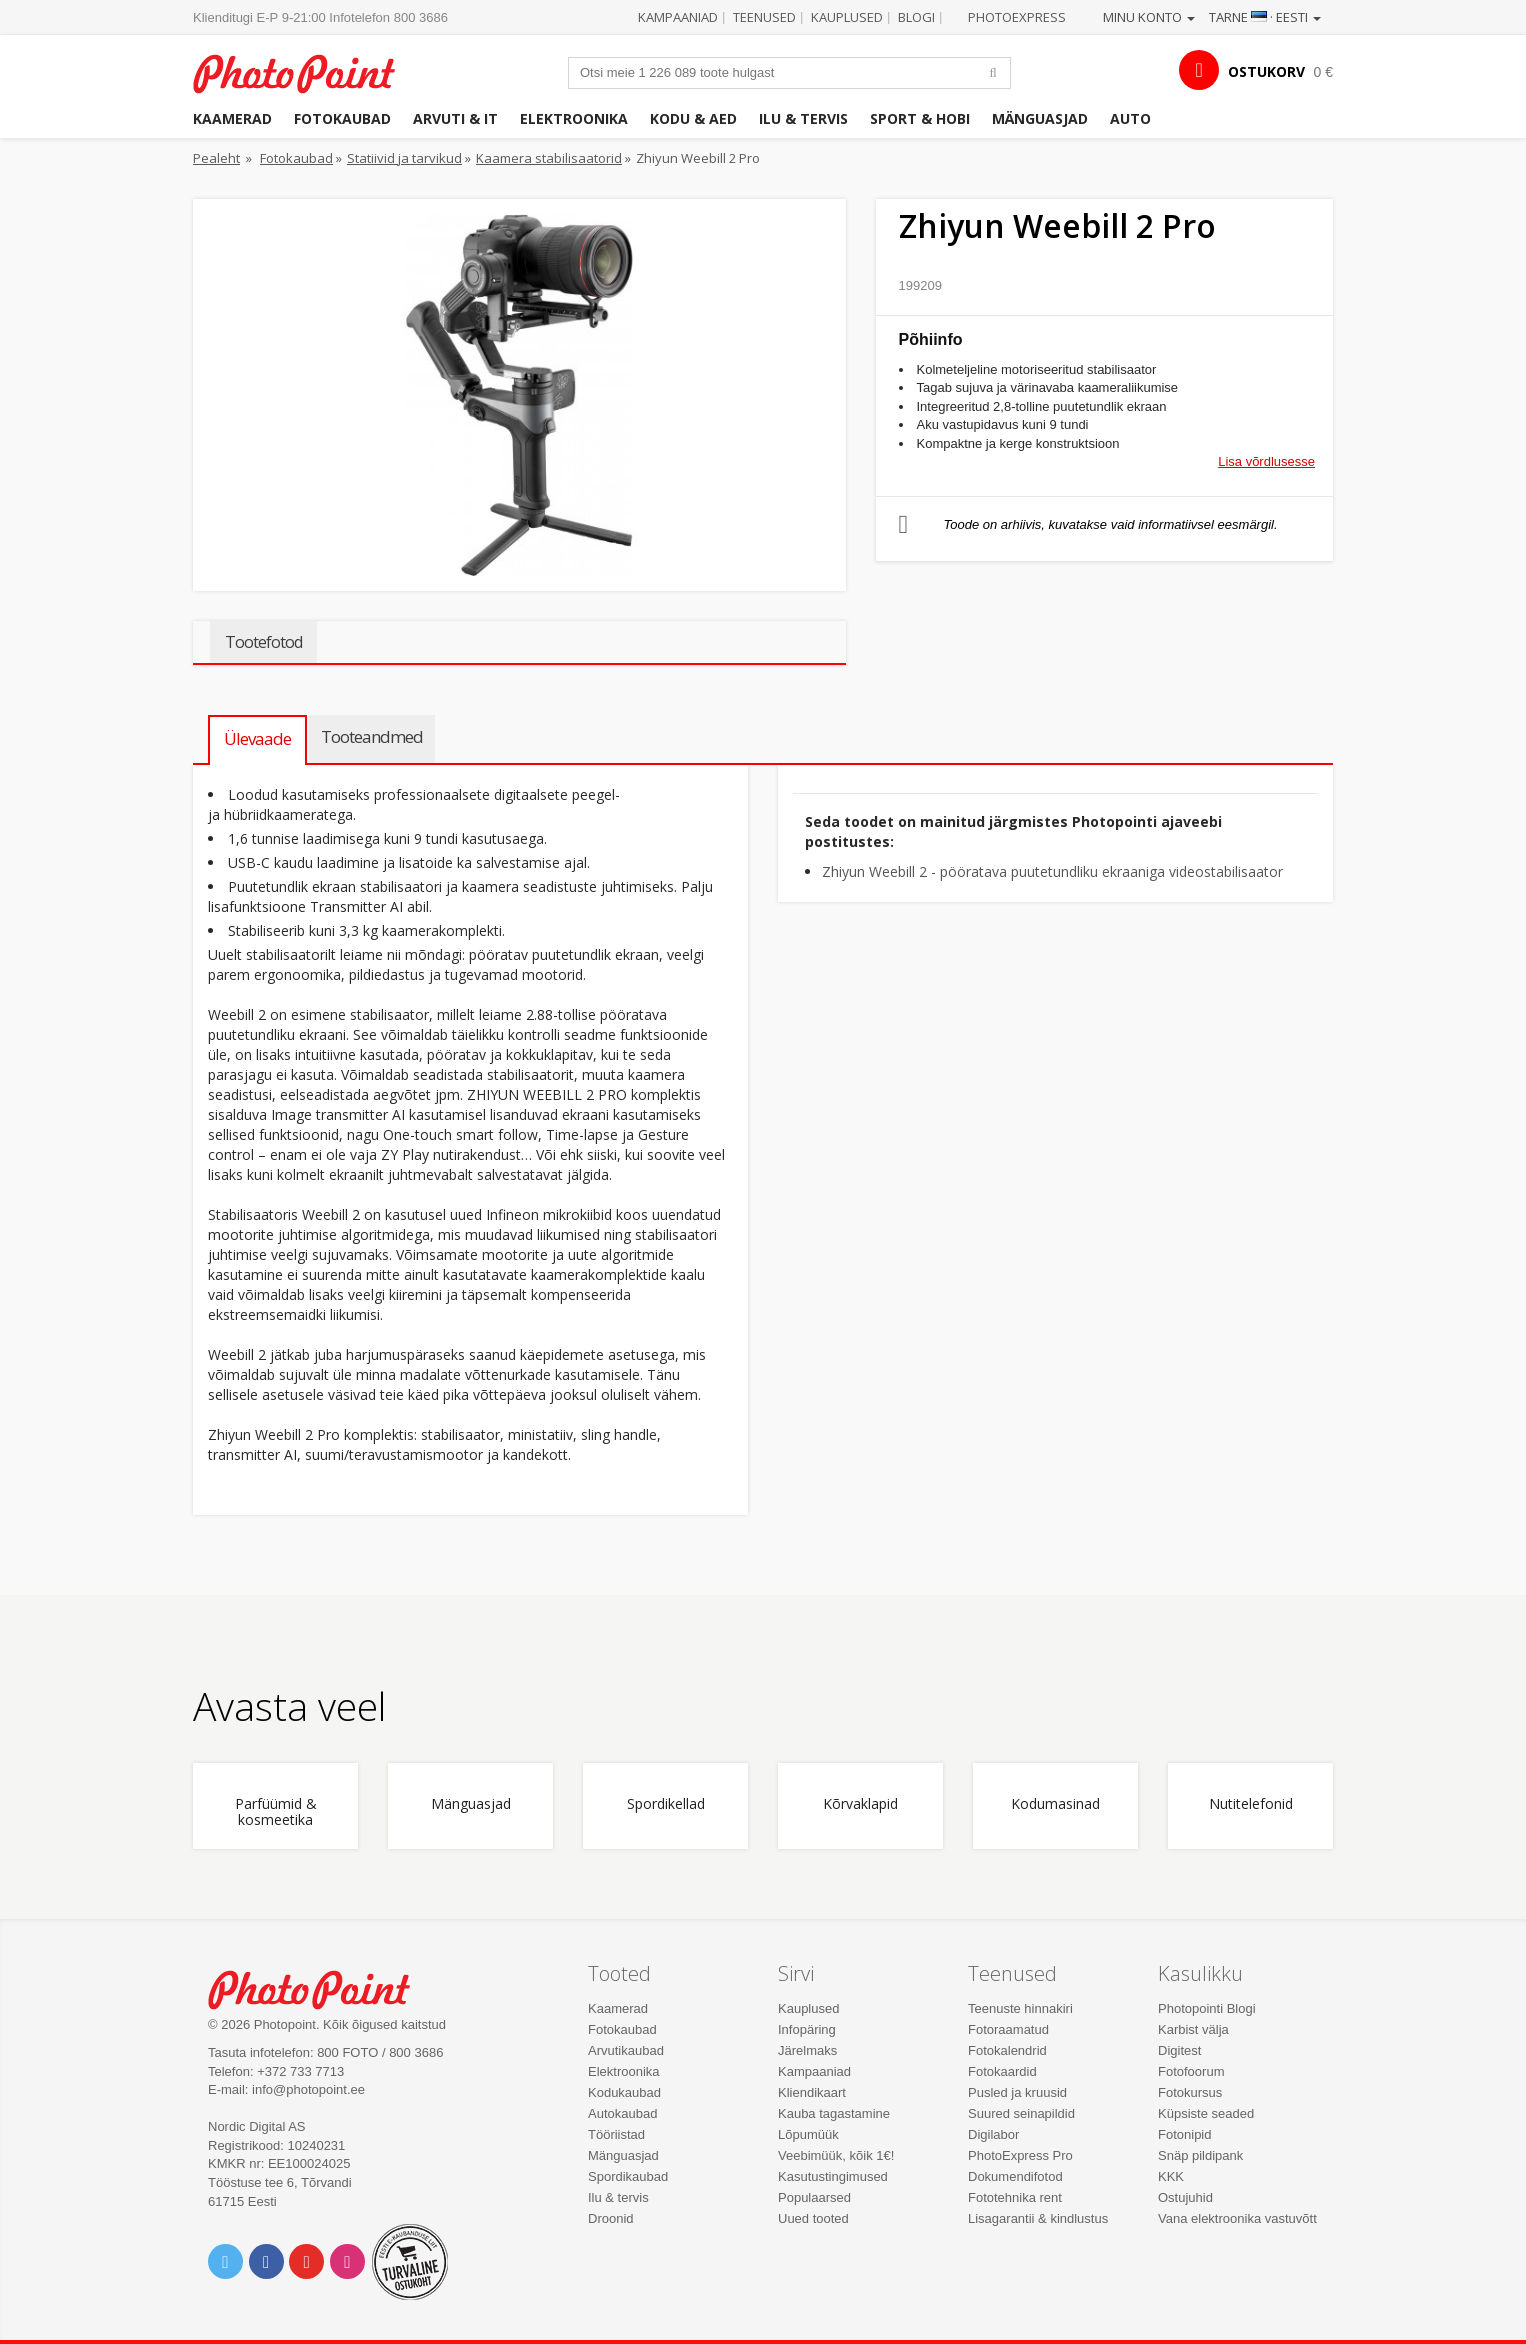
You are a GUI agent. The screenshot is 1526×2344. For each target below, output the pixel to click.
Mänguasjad (1040, 118)
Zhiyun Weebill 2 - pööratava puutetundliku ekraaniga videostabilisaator (1052, 871)
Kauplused (847, 17)
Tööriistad (616, 2134)
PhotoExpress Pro (1020, 2155)
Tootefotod (263, 642)
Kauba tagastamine (834, 2113)
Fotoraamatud (1008, 2029)
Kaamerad (232, 118)
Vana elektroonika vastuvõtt (1237, 2218)
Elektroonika (574, 118)
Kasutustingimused (833, 2176)
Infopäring (807, 2029)
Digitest (1179, 2050)
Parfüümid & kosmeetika (276, 1812)
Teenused (764, 17)
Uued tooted (813, 2218)
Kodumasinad (1055, 1804)
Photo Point (321, 1987)
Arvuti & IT (455, 118)
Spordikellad (666, 1804)
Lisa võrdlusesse (1266, 461)
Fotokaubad (342, 118)
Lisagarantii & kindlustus (1038, 2218)
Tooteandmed (372, 736)
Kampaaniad (678, 17)
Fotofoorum (1191, 2071)
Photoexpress (1017, 17)
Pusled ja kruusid (1017, 2092)
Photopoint (306, 71)
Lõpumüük (808, 2134)
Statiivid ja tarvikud (404, 158)
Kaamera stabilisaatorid (549, 158)
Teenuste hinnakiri (1020, 2008)
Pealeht (216, 158)
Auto (1130, 118)
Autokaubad (622, 2113)
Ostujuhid (1185, 2197)
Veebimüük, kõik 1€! (836, 2155)
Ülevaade (257, 738)
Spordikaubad (628, 2176)
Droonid (611, 2218)
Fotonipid (1184, 2134)
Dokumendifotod (1015, 2176)
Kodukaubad (624, 2092)
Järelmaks (807, 2050)
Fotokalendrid (1007, 2050)
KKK (1171, 2176)
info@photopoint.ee (308, 2089)
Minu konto (1149, 17)
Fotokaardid (1002, 2071)
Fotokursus (1190, 2092)
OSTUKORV (1266, 71)
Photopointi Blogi (1207, 2008)
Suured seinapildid (1021, 2113)
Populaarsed (814, 2197)
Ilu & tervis (803, 118)
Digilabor (993, 2134)
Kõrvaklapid (860, 1804)
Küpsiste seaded (1206, 2113)
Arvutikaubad (626, 2050)
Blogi (916, 17)
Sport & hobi (920, 118)
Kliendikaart (812, 2092)
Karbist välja (1193, 2029)
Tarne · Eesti (1265, 17)
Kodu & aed (693, 118)
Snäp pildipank (1200, 2155)
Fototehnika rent (1015, 2197)
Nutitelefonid (1251, 1804)
